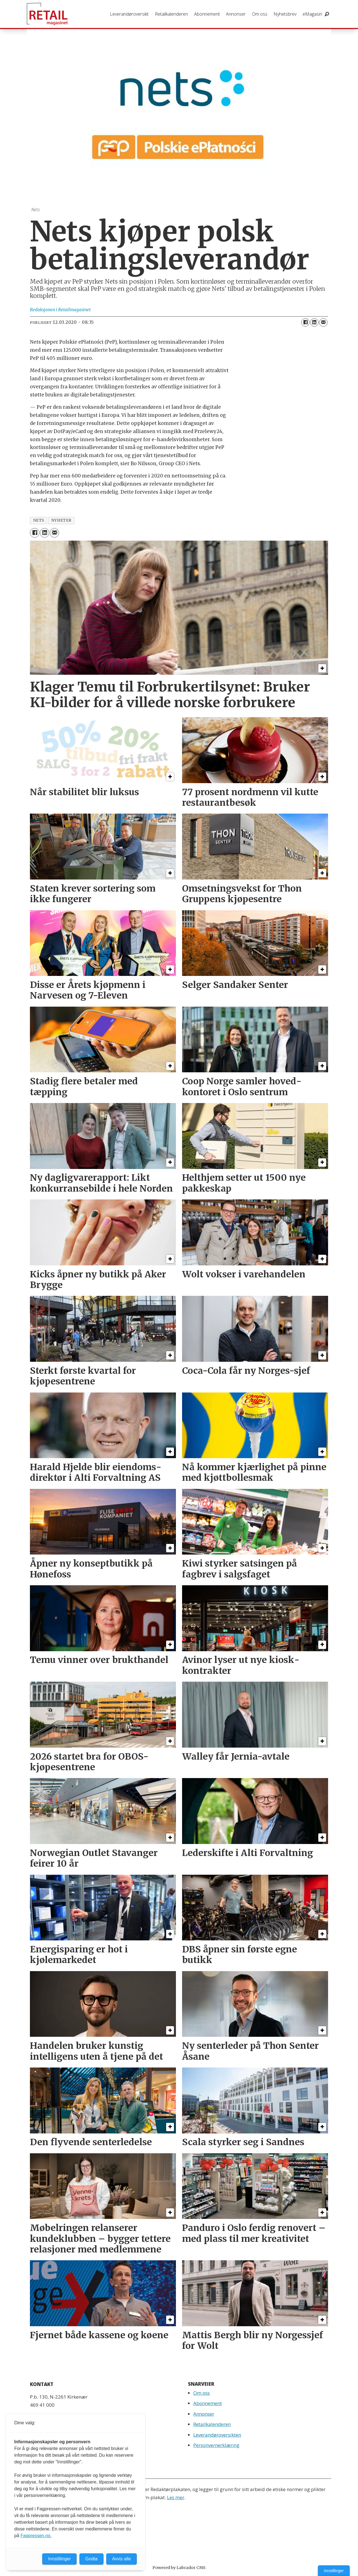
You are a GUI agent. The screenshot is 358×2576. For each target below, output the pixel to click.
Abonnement (207, 14)
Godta (91, 2558)
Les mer (175, 2497)
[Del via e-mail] (323, 322)
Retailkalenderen (171, 14)
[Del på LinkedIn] (314, 322)
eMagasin (312, 14)
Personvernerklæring (216, 2445)
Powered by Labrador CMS (179, 2567)
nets (38, 520)
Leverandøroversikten (217, 2435)
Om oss (259, 14)
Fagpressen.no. (35, 2535)
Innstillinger (334, 2570)
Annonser (236, 14)
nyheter (61, 520)
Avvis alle (121, 2558)
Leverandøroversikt (129, 14)
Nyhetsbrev (285, 14)
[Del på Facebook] (305, 322)
